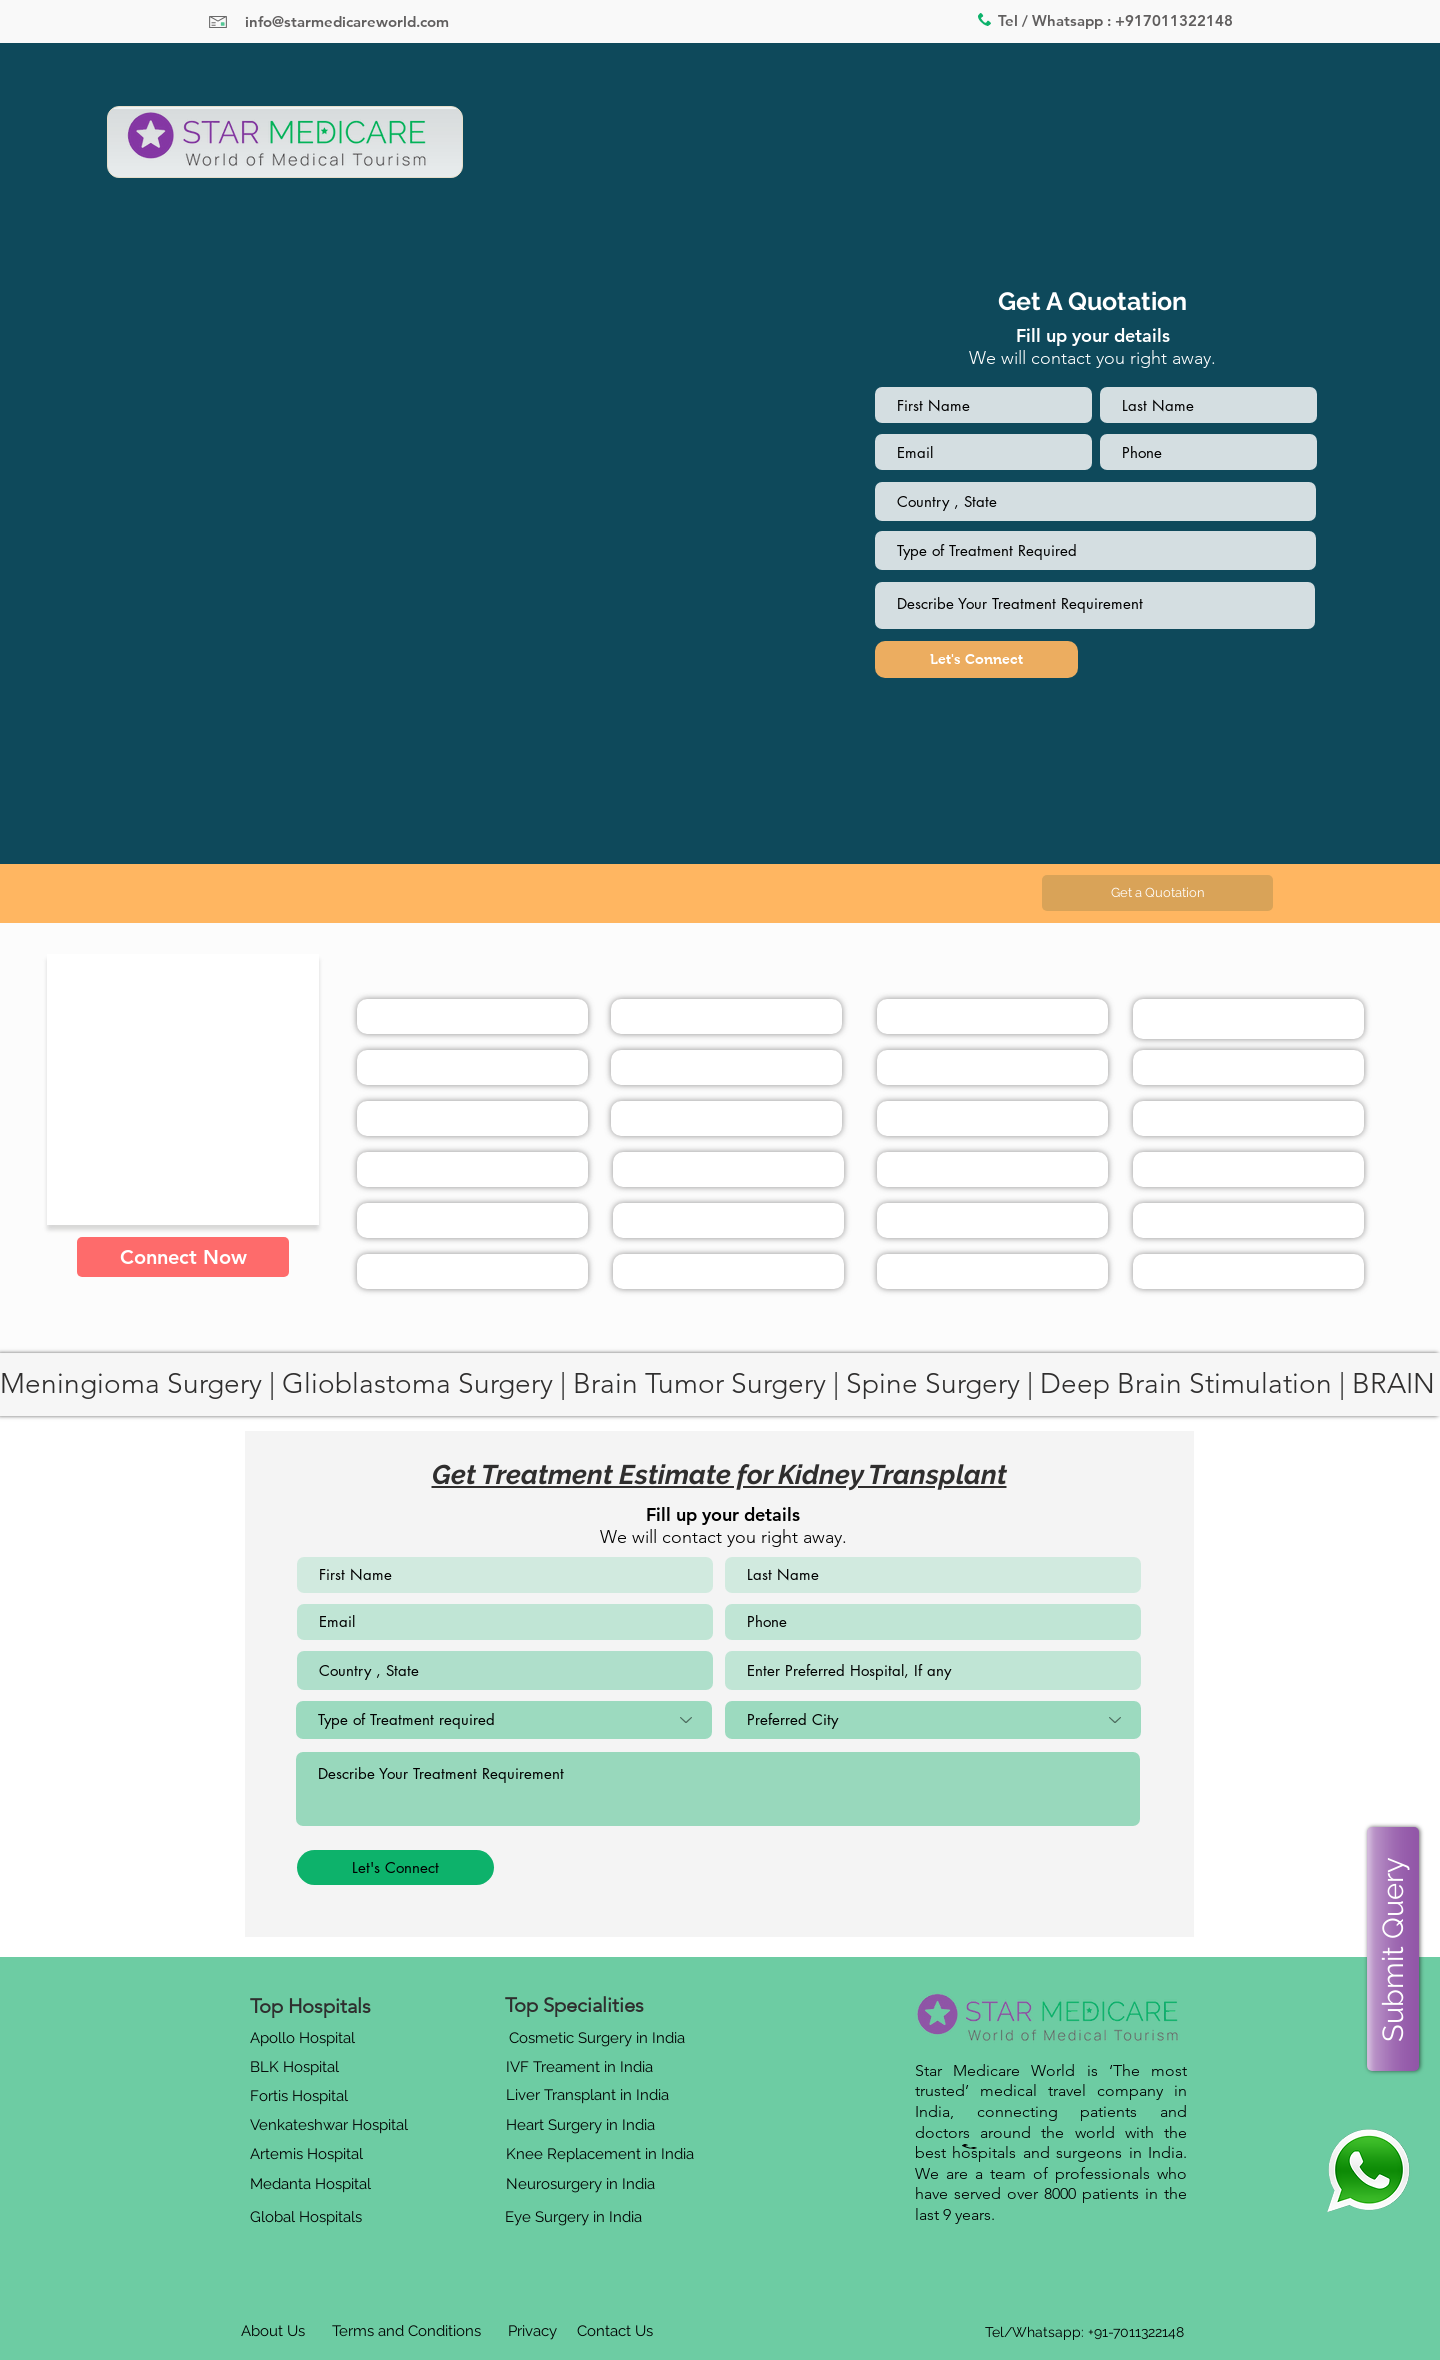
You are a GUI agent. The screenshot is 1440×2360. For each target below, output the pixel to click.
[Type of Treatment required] (504, 1720)
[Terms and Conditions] (406, 2332)
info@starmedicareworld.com (347, 21)
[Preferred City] (933, 1720)
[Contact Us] (615, 2332)
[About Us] (273, 2332)
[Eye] (1368, 2170)
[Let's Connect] (976, 659)
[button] (1157, 893)
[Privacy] (532, 2332)
